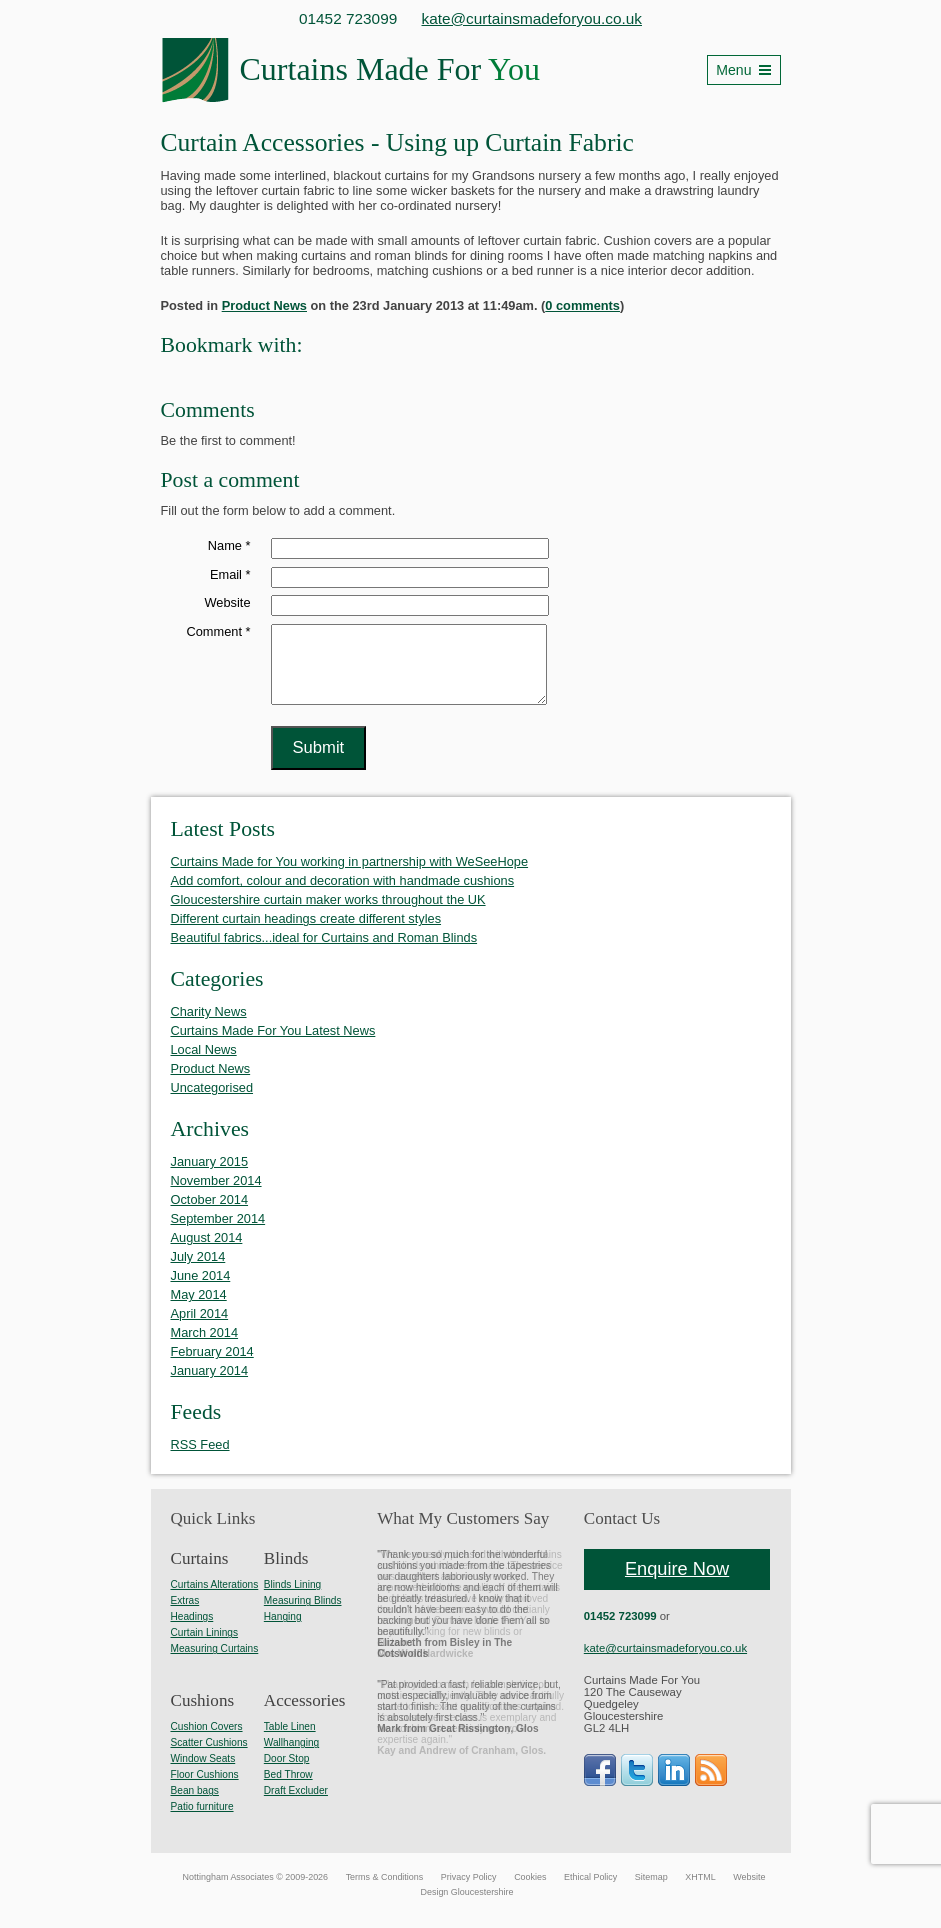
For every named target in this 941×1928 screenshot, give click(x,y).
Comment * (218, 631)
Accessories (305, 1715)
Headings (192, 1631)
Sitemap (651, 1892)
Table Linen (290, 1741)
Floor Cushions (205, 1789)
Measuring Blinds (303, 1615)
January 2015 (210, 1176)
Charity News (209, 1026)
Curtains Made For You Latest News (273, 1045)
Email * (230, 574)
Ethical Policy (590, 1892)
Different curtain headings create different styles (306, 933)
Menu (733, 70)
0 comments (582, 305)
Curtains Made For (390, 69)
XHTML (700, 1892)
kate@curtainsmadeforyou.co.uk (532, 18)
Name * (229, 545)
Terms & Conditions (385, 1892)
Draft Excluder (296, 1805)
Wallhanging (291, 1757)
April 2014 (200, 1328)
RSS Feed (200, 1459)
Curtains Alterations (215, 1599)
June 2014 (201, 1290)
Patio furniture (202, 1821)
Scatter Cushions (209, 1757)
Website (228, 602)
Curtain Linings (205, 1647)
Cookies (530, 1892)
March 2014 (205, 1347)
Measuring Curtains (215, 1663)
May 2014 (199, 1309)
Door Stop (287, 1773)
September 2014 (218, 1233)
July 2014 (198, 1271)
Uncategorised (212, 1102)
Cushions (203, 1715)
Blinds (286, 1573)
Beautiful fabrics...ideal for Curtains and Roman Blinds (324, 952)
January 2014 (210, 1385)
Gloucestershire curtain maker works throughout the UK (328, 914)
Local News (204, 1064)
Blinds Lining (292, 1599)
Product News (264, 305)
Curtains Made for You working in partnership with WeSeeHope (350, 876)
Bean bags (195, 1805)
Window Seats (203, 1773)
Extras (185, 1615)
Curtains (200, 1573)
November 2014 (216, 1195)
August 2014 (207, 1252)
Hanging (283, 1631)
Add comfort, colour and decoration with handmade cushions (343, 895)
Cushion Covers (207, 1741)
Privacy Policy (469, 1892)
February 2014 (212, 1366)
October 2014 (210, 1214)
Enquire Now (677, 1584)
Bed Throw (288, 1789)
